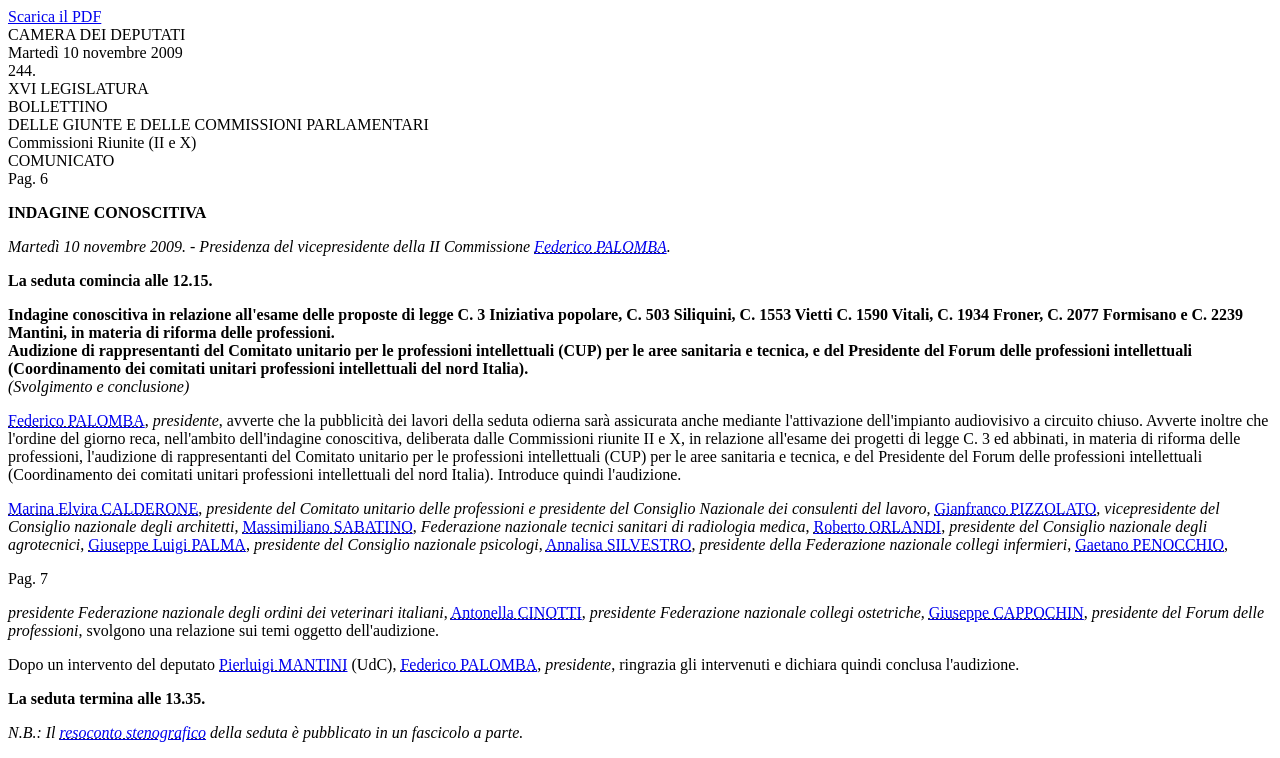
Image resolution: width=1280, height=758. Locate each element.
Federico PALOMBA (600, 246)
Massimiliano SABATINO (328, 526)
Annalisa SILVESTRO (619, 544)
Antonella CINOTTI (516, 612)
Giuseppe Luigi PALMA (167, 544)
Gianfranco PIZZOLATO (1015, 508)
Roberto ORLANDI (878, 526)
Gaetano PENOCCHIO (1149, 544)
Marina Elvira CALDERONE (103, 508)
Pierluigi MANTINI (283, 664)
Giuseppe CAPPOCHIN (1006, 612)
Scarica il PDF (54, 16)
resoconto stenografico (133, 732)
